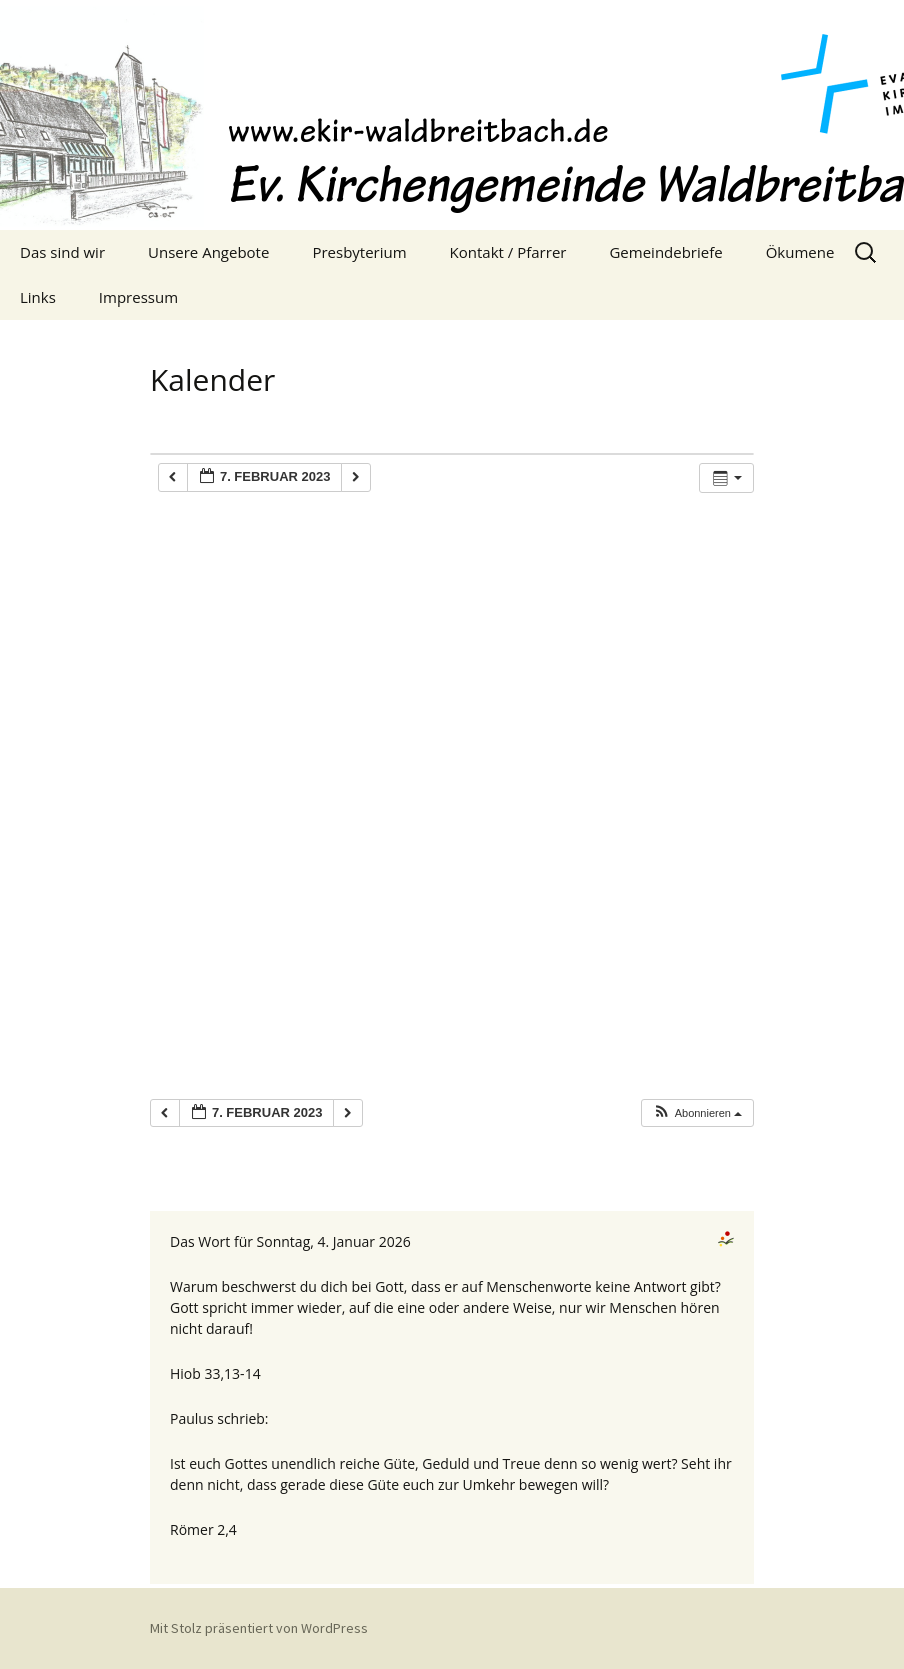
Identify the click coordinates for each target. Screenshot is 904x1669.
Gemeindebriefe (665, 252)
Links (38, 297)
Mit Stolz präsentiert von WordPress (259, 1628)
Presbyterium (359, 252)
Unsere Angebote (208, 252)
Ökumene (800, 252)
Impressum (138, 297)
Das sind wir (62, 252)
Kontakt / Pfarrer (508, 252)
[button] (697, 1113)
